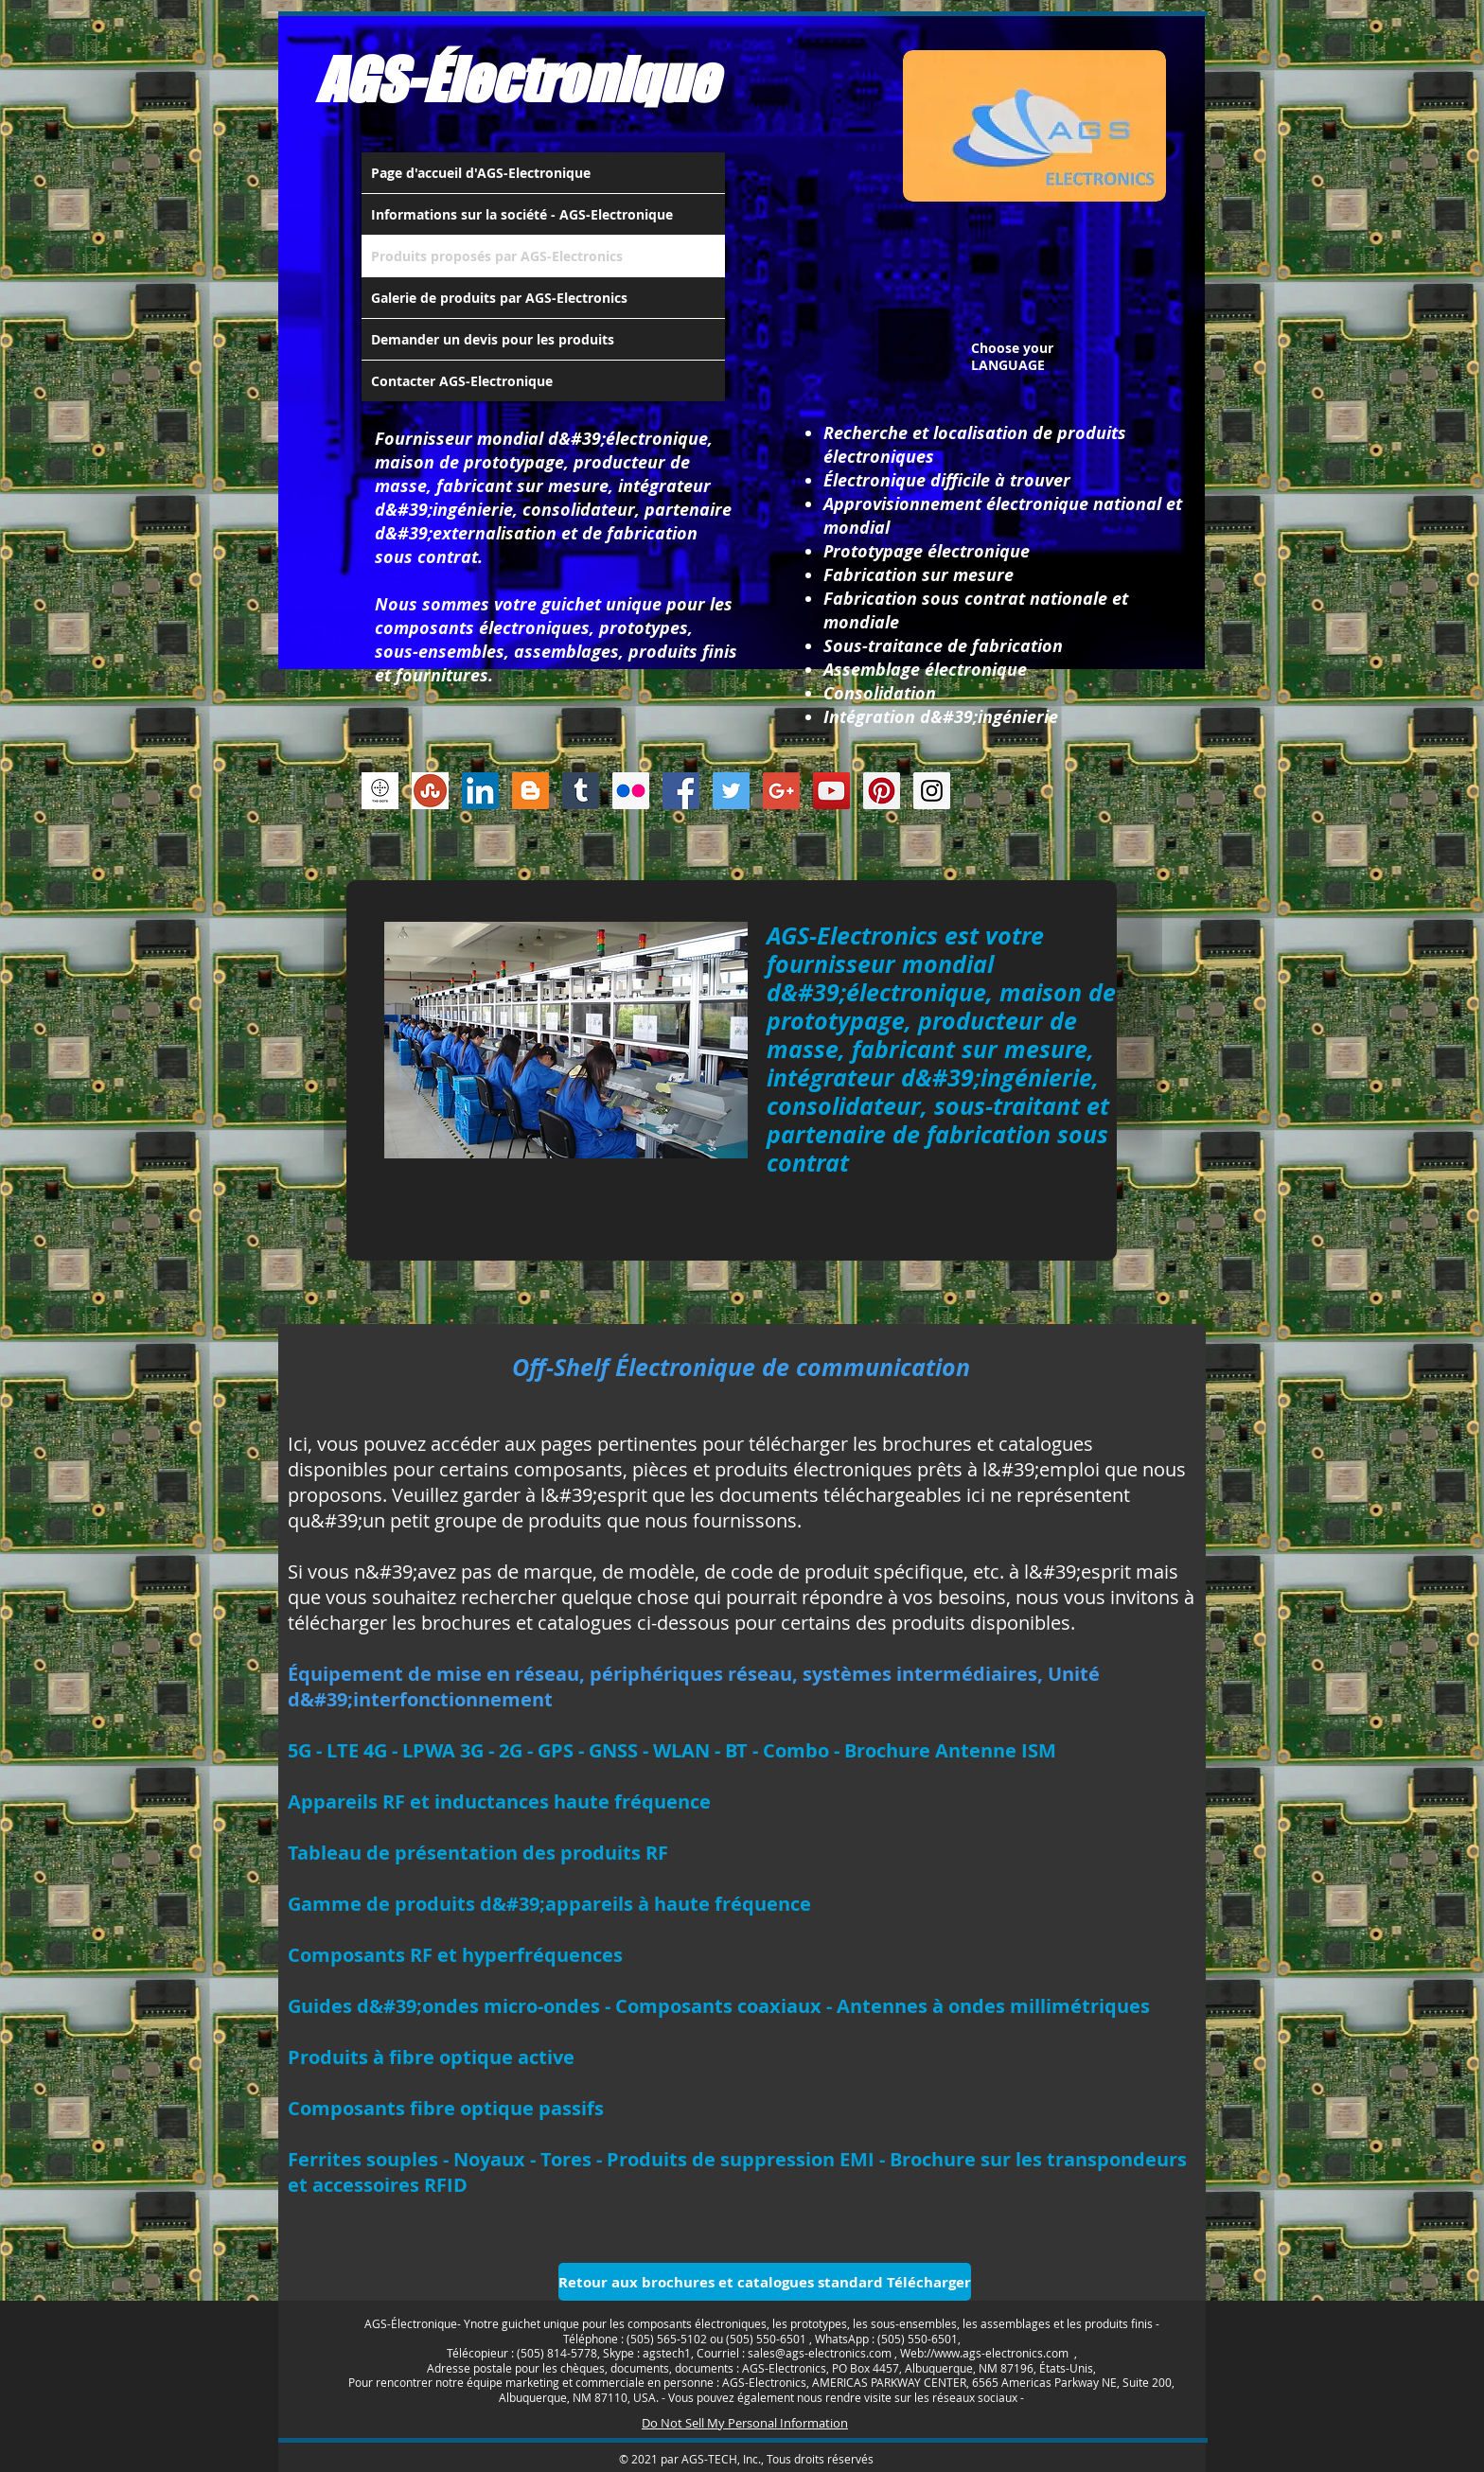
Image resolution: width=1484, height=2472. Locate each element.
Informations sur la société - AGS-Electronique (522, 214)
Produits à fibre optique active (431, 2057)
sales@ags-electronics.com (820, 2352)
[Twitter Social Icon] (731, 790)
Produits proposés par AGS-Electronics (497, 256)
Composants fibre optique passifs (446, 2108)
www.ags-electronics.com (1001, 2352)
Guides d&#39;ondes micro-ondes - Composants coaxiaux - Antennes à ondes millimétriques (719, 2006)
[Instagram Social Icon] (931, 790)
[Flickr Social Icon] (630, 790)
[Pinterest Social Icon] (881, 790)
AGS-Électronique (516, 79)
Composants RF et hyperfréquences (455, 1955)
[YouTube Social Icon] (831, 790)
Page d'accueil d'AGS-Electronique (481, 173)
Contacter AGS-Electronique (462, 381)
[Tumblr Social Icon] (580, 790)
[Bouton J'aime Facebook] (1078, 796)
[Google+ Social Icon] (781, 790)
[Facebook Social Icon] (680, 790)
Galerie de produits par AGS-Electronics (499, 298)
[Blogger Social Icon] (530, 790)
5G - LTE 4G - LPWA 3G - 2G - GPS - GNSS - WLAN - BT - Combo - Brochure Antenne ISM (672, 1750)
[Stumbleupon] (430, 790)
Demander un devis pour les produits (492, 339)
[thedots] (380, 790)
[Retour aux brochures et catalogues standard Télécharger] (764, 2282)
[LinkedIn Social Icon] (480, 790)
